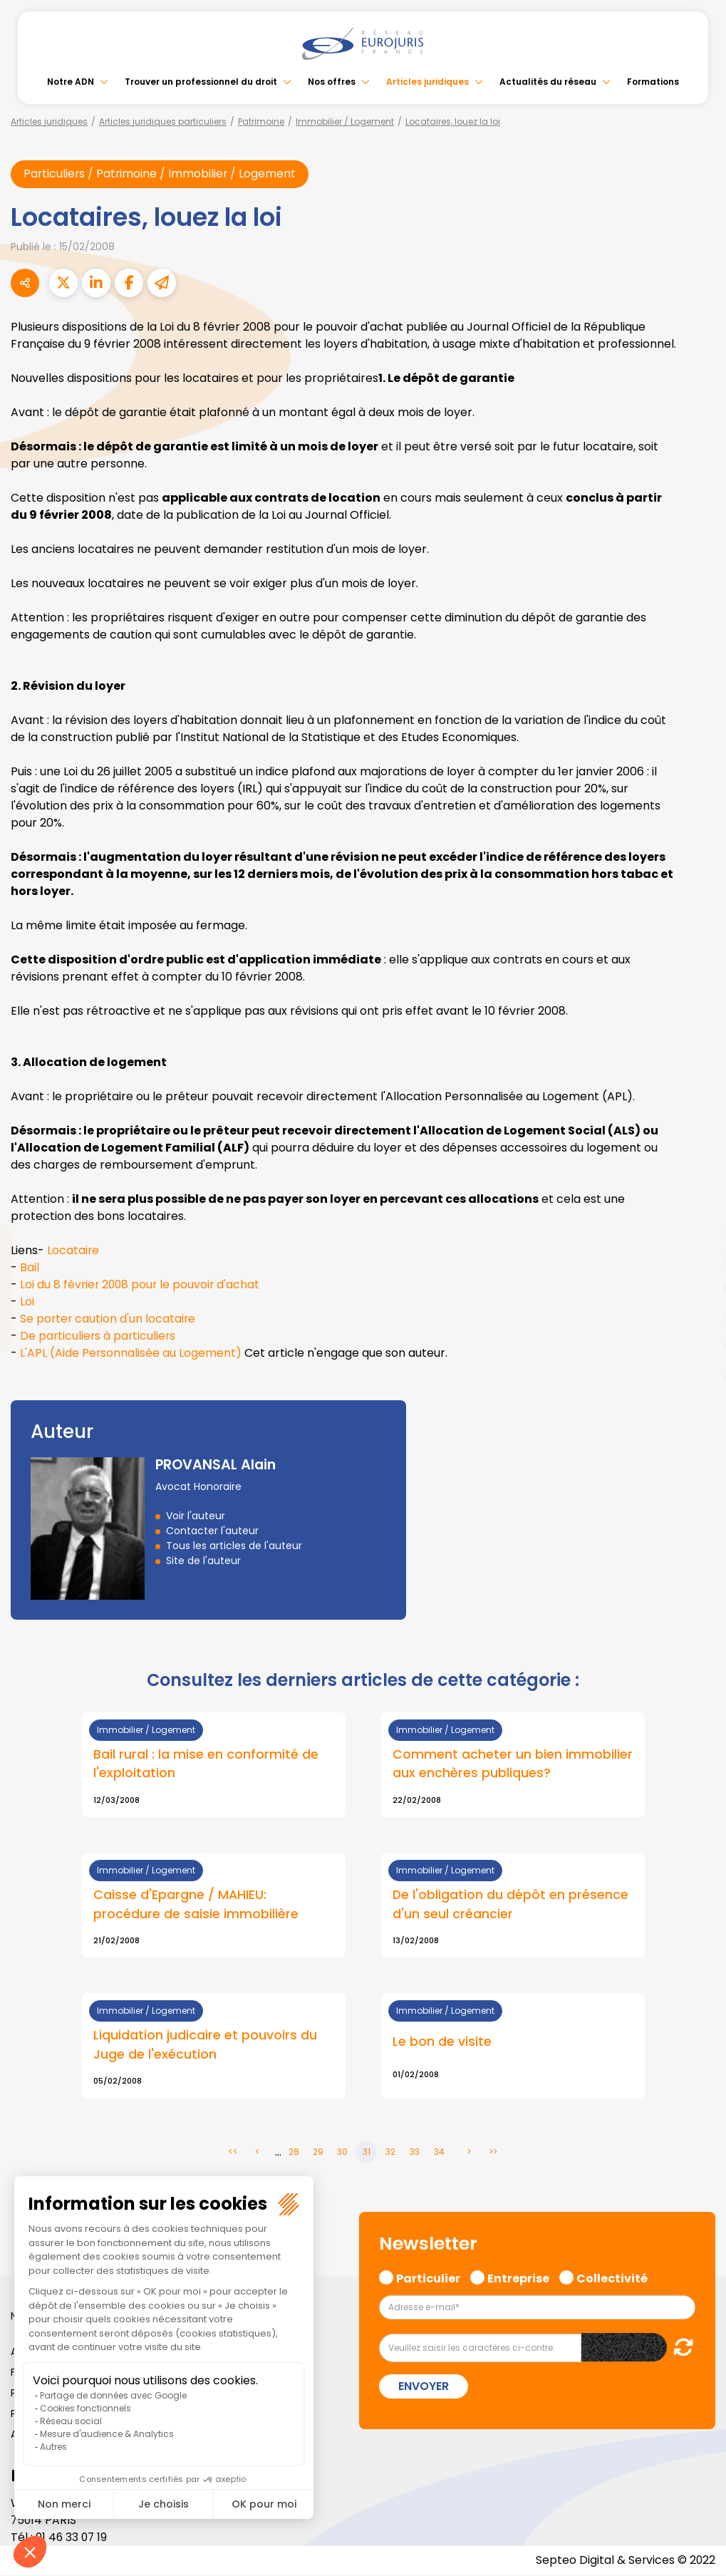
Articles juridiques (427, 82)
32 (390, 2153)
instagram (697, 1316)
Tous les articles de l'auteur (234, 1546)
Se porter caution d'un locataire (108, 1319)
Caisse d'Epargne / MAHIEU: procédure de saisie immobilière (196, 1904)
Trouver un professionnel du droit (201, 82)
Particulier (428, 2277)
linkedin (697, 1259)
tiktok (697, 1373)
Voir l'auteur (195, 1516)
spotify (697, 1345)
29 (318, 2153)
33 (415, 2153)
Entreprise (518, 2277)
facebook (697, 1202)
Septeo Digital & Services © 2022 (624, 2561)
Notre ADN (70, 82)
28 (294, 2153)
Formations (653, 82)
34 (439, 2153)
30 (342, 2153)
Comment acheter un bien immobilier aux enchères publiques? (513, 1763)
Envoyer (423, 2387)
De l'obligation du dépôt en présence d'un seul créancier (511, 1904)
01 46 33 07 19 (73, 2538)
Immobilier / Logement (345, 121)
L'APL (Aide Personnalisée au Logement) (131, 1353)
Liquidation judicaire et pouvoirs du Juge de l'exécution (205, 2045)
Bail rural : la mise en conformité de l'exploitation (205, 1763)
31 (366, 2153)
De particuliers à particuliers (99, 1336)
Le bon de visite (442, 2042)
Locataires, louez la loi (452, 121)
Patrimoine (261, 121)
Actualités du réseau (547, 82)
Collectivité (612, 2277)
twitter (697, 1231)
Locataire (73, 1251)
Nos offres (332, 82)
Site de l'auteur (203, 1561)
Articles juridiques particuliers (163, 121)
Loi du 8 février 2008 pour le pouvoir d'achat (142, 1285)
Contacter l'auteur (212, 1531)
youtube (697, 1288)
